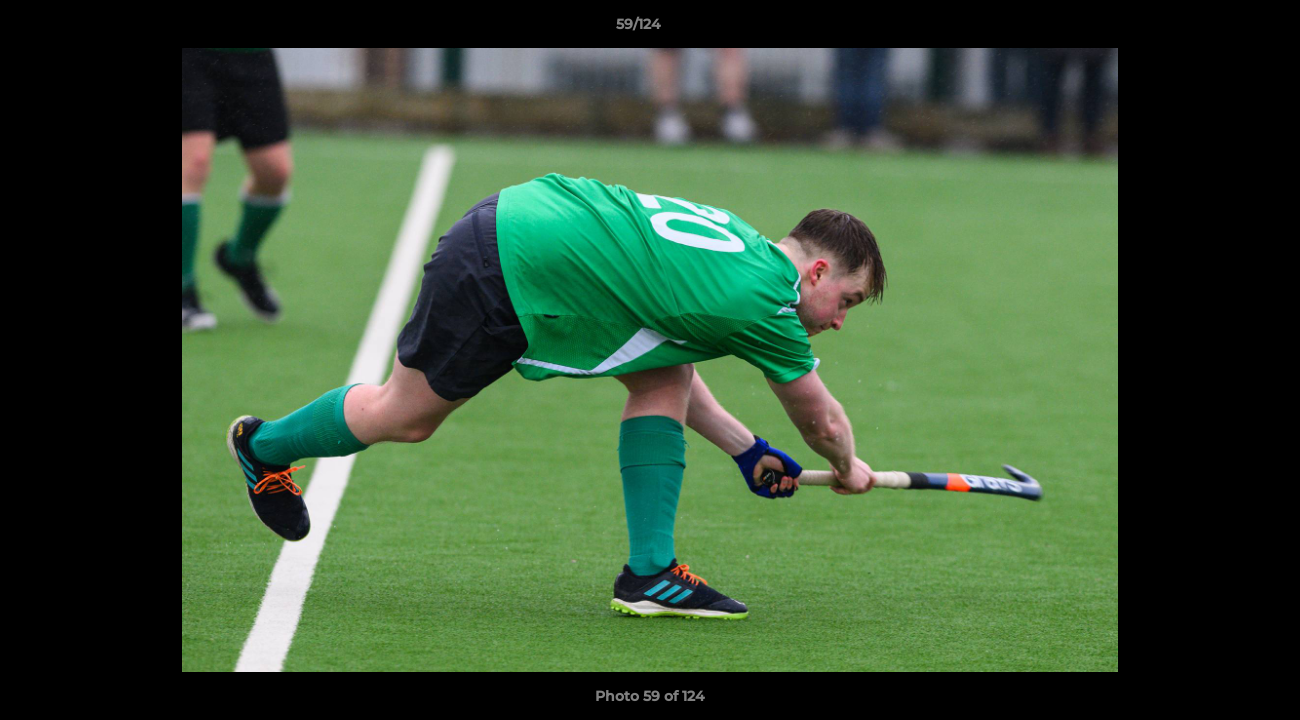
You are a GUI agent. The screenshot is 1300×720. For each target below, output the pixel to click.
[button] (1216, 29)
